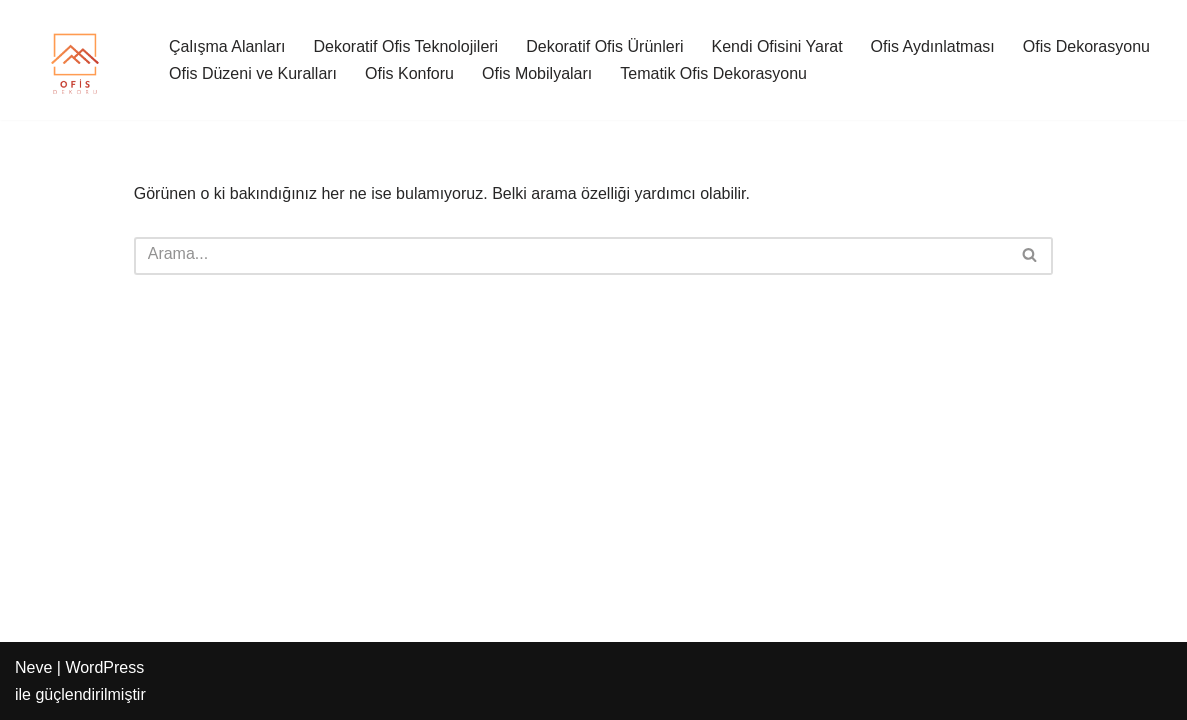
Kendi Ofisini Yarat (777, 46)
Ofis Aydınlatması (933, 46)
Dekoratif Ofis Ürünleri (604, 46)
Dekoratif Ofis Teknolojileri (406, 46)
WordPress (104, 667)
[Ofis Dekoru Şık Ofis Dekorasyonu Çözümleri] (75, 60)
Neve (33, 667)
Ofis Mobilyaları (537, 73)
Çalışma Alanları (227, 46)
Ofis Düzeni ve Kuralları (253, 73)
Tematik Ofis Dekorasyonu (713, 73)
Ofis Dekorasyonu (1086, 46)
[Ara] (571, 256)
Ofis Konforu (409, 73)
